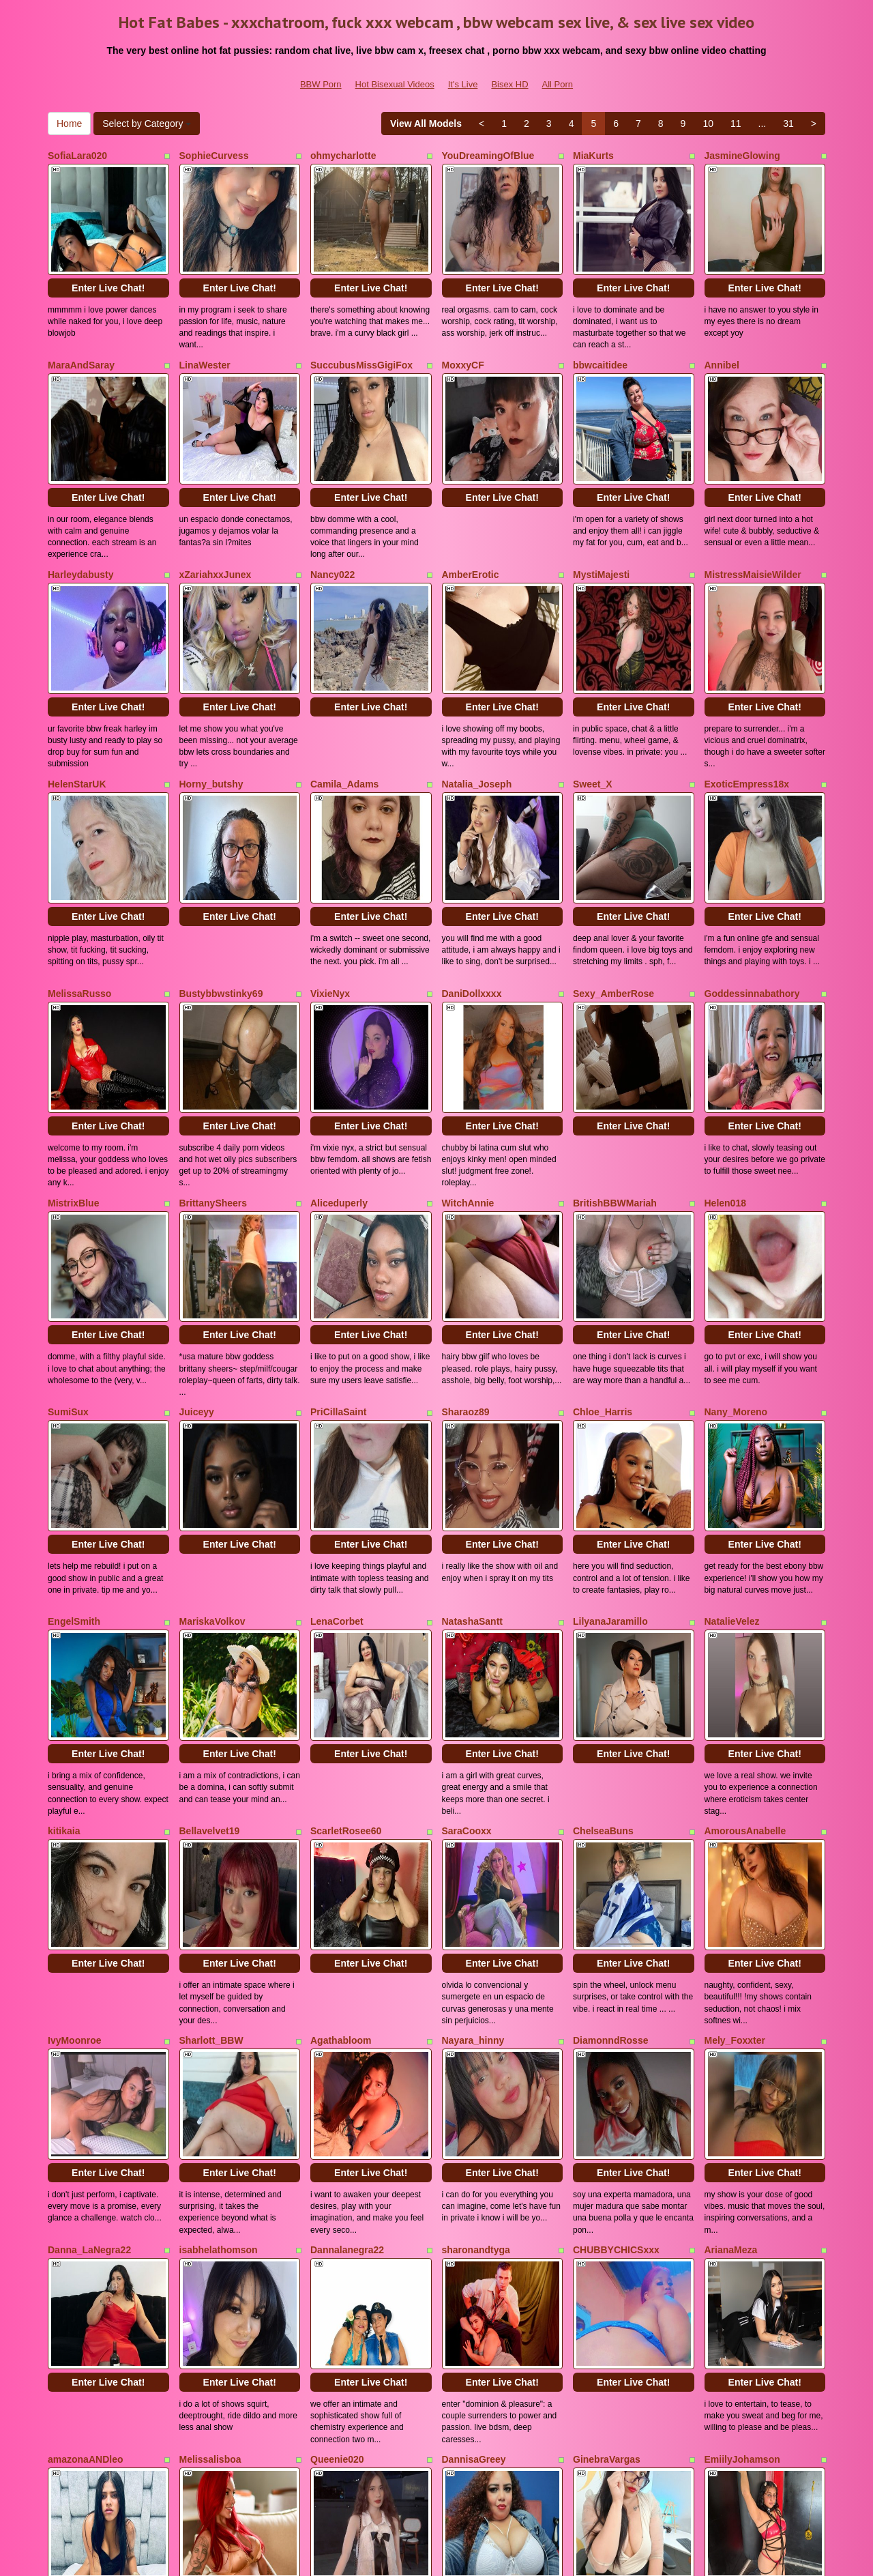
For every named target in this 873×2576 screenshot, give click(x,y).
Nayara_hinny (473, 1844)
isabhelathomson (218, 2032)
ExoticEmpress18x (747, 718)
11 (735, 123)
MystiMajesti (601, 530)
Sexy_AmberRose (613, 906)
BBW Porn (321, 84)
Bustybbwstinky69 (221, 906)
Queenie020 (337, 2219)
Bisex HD (509, 84)
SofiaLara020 (77, 155)
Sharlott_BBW (211, 1844)
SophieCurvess (214, 155)
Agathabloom (340, 1844)
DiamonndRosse (610, 1844)
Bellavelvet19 (209, 1656)
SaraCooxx (467, 1656)
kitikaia (64, 1656)
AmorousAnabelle (745, 1656)
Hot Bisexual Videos (394, 84)
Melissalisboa (210, 2219)
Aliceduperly (339, 1093)
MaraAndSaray (81, 343)
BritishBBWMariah (615, 1093)
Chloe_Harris (602, 1281)
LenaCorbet (337, 1469)
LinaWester (205, 343)
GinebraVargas (606, 2219)
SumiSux (68, 1281)
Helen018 (725, 1093)
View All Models (426, 123)
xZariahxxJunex (215, 530)
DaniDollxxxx (472, 906)
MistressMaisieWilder (753, 530)
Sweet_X (592, 718)
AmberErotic (470, 530)
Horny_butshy (211, 718)
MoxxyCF (463, 343)
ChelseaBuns (603, 1656)
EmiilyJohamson (742, 2219)
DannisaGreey (474, 2219)
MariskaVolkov (212, 1469)
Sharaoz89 (466, 1281)
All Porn (558, 84)
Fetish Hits (537, 2556)
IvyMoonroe (75, 1844)
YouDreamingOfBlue (488, 155)
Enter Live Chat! (108, 266)
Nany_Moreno (736, 1281)
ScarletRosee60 (345, 1656)
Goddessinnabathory (752, 906)
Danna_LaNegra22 (89, 2032)
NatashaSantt (472, 1469)
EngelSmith (74, 1469)
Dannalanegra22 (347, 2032)
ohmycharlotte (343, 155)
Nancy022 (332, 530)
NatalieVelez (732, 1469)
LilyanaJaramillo (610, 1469)
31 (788, 123)
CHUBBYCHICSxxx (616, 2032)
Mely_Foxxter (735, 1844)
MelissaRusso (79, 906)
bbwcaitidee (600, 343)
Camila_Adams (344, 718)
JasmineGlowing (742, 155)
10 (707, 123)
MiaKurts (593, 155)
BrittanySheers (213, 1093)
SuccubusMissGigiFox (361, 343)
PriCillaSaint (338, 1281)
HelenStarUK (77, 718)
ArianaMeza (731, 2032)
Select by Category (146, 123)
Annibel (722, 343)
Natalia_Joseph (477, 718)
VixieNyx (330, 906)
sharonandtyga (476, 2032)
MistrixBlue (73, 1093)
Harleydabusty (80, 530)
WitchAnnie (468, 1093)
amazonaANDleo (85, 2219)
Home (69, 123)
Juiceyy (196, 1281)
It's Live (463, 84)
